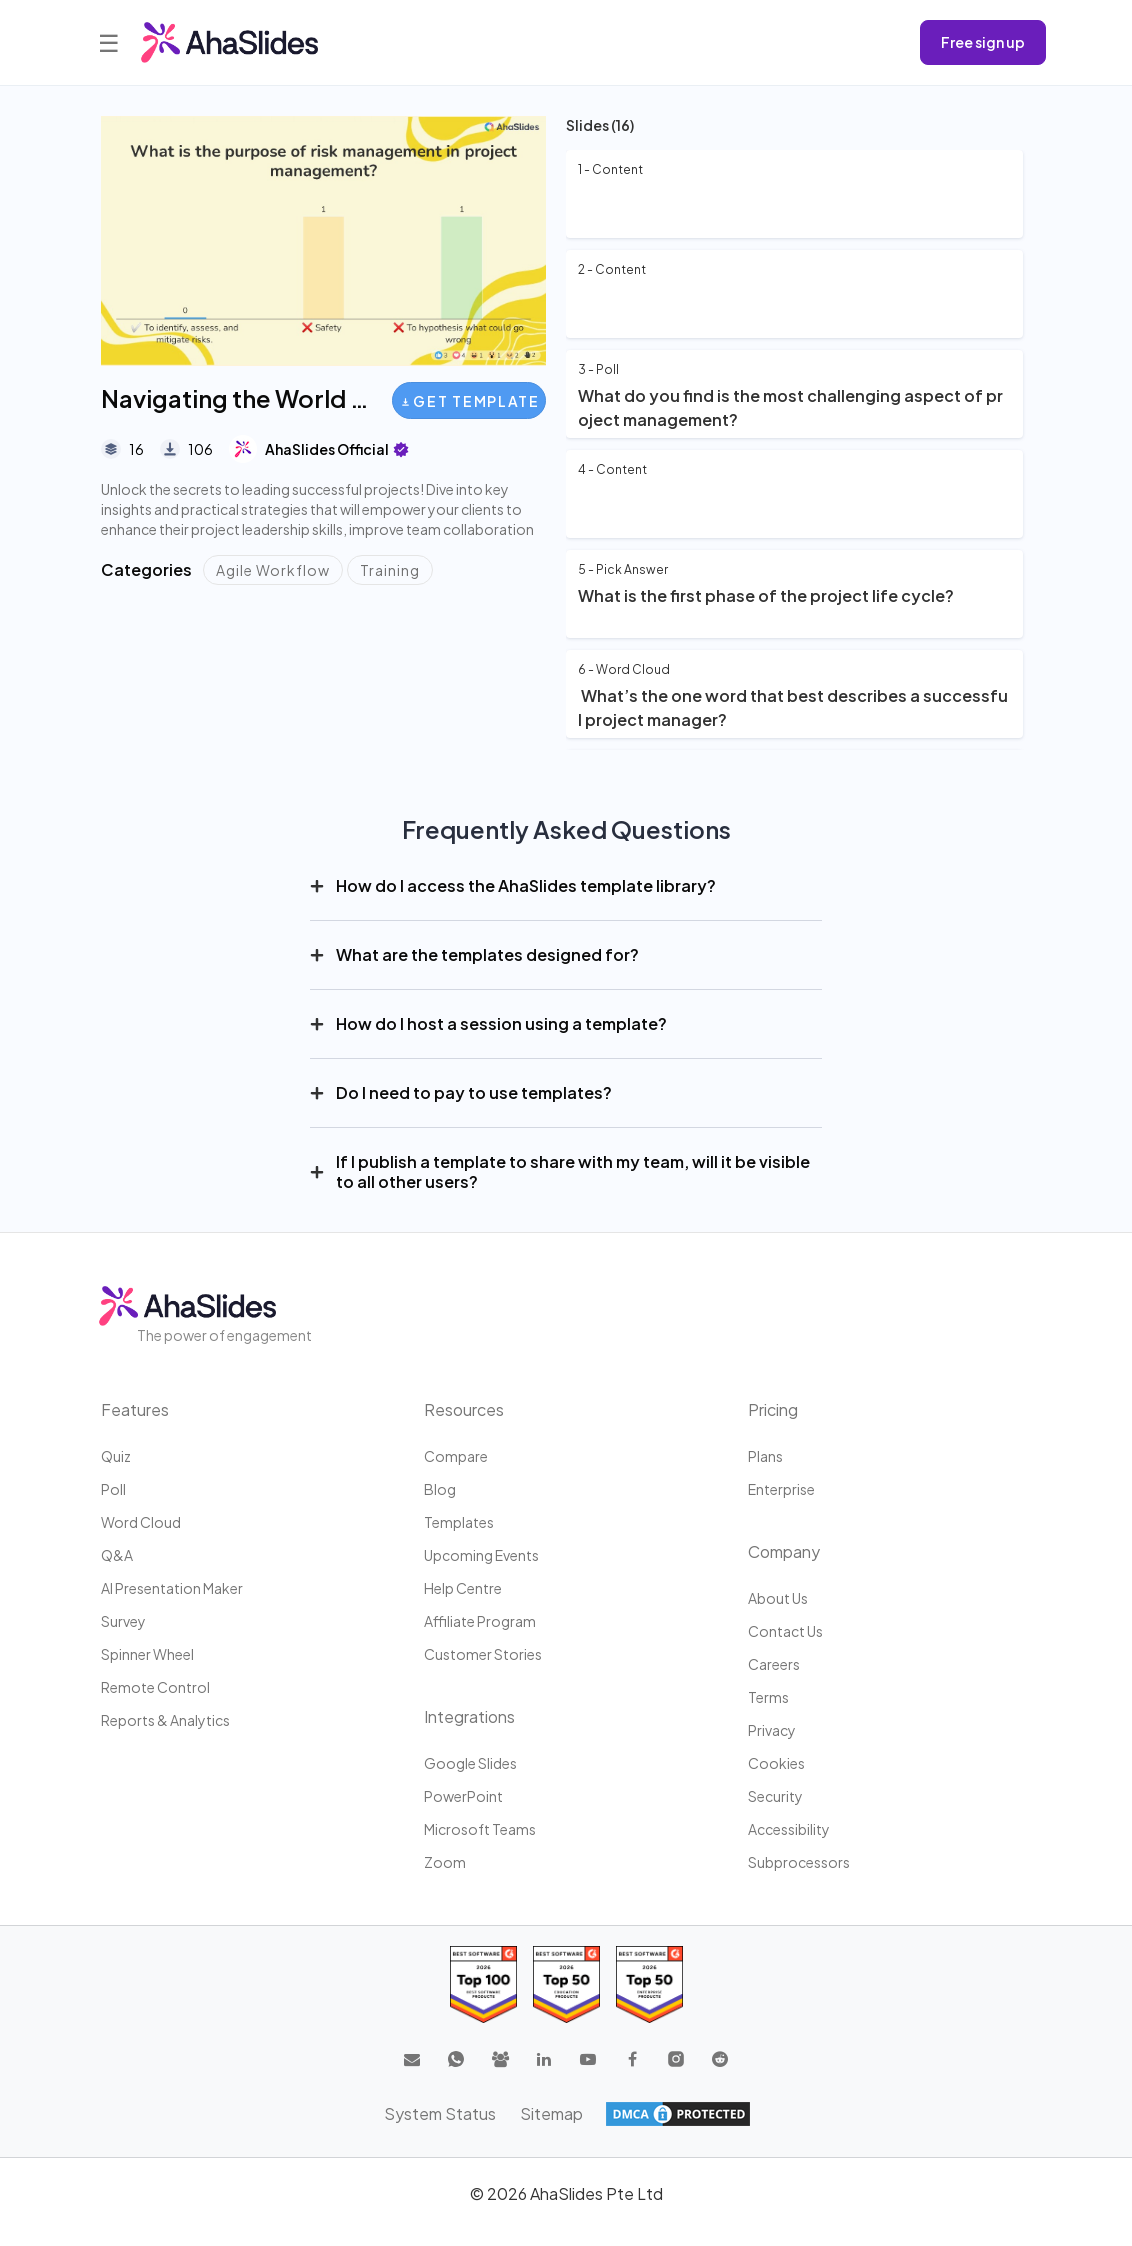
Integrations (469, 1716)
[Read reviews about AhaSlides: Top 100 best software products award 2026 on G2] (483, 1984)
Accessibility (789, 1829)
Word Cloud (141, 1522)
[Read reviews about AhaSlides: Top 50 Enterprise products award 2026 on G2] (649, 1984)
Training (390, 570)
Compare (456, 1456)
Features (135, 1409)
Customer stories (483, 1654)
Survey (123, 1621)
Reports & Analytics (165, 1720)
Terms (768, 1697)
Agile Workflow (273, 570)
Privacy (772, 1730)
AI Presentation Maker (172, 1588)
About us (778, 1598)
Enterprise (781, 1489)
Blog (440, 1489)
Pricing (773, 1409)
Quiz (116, 1456)
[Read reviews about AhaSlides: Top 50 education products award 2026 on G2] (566, 1984)
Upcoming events (481, 1555)
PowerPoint (463, 1796)
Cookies (776, 1763)
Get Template (470, 401)
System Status (440, 2113)
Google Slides (470, 1763)
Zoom (445, 1862)
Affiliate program (480, 1621)
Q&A (117, 1555)
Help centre (463, 1588)
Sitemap (551, 2113)
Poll (113, 1489)
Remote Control (155, 1687)
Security (775, 1796)
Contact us (785, 1631)
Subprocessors (799, 1862)
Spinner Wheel (147, 1654)
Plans (765, 1456)
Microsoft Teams (480, 1829)
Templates (459, 1522)
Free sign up (983, 42)
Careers (774, 1664)
